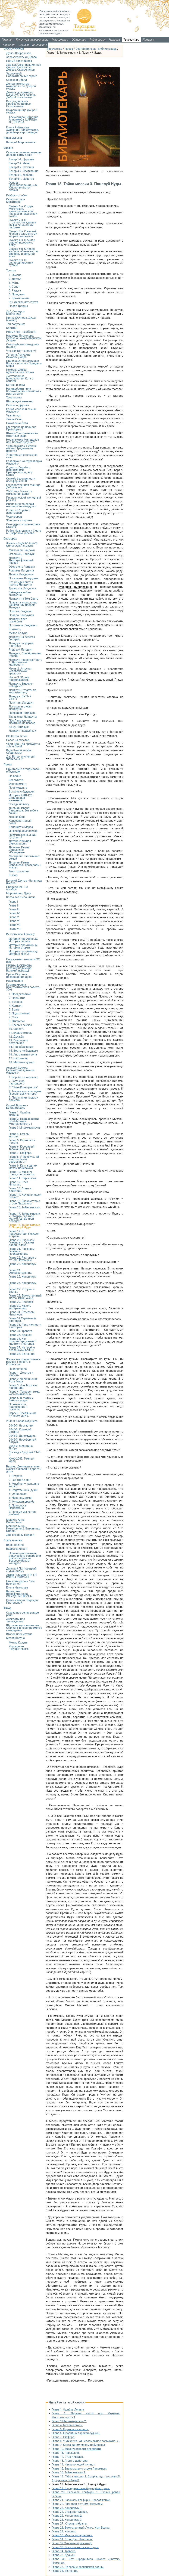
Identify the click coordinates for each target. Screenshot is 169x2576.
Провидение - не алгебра (17, 888)
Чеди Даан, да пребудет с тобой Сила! (23, 745)
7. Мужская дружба (21, 1501)
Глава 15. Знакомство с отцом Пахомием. (79, 2468)
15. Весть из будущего (23, 1050)
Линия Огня (14, 419)
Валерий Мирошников (21, 142)
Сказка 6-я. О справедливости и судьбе (21, 262)
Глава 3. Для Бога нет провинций (23, 1386)
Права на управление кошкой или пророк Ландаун (23, 605)
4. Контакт (16, 1005)
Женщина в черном (19, 520)
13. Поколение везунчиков (18, 1042)
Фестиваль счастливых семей (24, 857)
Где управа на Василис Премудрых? (21, 428)
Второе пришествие (19, 1634)
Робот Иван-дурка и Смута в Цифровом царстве (23, 532)
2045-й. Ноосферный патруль (22, 1441)
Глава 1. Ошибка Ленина (68, 2409)
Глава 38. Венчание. (65, 2570)
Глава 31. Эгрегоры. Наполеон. (72, 2539)
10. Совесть (16, 1029)
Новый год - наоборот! (21, 331)
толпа (78, 1599)
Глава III (14, 909)
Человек (114, 39)
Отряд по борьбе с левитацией (18, 511)
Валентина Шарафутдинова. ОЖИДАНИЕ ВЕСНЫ (19, 1594)
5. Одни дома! (18, 1494)
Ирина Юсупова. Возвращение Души (19, 976)
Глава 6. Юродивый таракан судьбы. (76, 2433)
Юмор (7, 1608)
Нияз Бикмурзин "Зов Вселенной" (20, 1582)
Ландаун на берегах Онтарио (22, 638)
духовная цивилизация (75, 587)
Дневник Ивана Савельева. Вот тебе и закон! (23, 810)
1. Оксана (15, 275)
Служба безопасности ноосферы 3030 (20, 480)
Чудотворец (14, 516)
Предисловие (18, 1368)
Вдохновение (15, 1545)
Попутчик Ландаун (21, 702)
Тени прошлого (19, 871)
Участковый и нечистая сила (21, 456)
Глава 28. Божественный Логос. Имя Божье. (81, 2527)
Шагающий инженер (19, 401)
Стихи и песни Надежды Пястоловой (22, 1601)
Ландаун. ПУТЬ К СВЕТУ (20, 697)
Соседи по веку (19, 804)
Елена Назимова (17, 1587)
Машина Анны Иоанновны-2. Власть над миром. (23, 1528)
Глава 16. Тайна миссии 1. (69, 2472)
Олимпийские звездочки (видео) (22, 346)
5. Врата (14, 1009)
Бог (116, 2043)
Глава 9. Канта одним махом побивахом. (78, 2445)
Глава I (13, 901)
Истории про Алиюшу (20, 934)
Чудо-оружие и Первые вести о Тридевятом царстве (21, 448)
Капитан (11, 328)
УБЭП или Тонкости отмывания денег (19, 492)
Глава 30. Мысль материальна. (72, 2535)
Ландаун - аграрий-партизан (21, 644)
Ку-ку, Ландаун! (19, 727)
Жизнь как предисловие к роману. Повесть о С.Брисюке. (23, 1362)
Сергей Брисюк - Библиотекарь (96, 48)
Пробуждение (18, 787)
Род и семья (98, 39)
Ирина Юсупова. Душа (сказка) (21, 319)
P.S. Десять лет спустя (23, 302)
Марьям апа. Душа (18, 893)
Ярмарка (148, 39)
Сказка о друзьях (17, 405)
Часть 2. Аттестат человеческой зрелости (20, 671)
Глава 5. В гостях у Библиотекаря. (21, 1399)
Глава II (14, 905)
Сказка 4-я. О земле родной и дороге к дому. (22, 242)
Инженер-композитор (23, 831)
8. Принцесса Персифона (17, 1507)
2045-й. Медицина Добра (21, 1447)
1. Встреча (16, 1476)
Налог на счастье (17, 740)
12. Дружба (16, 1036)
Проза (69, 48)
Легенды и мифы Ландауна (20, 708)
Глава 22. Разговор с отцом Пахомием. (77, 2504)
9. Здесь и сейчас (20, 1025)
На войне (15, 776)
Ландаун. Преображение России (25, 655)
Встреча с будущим (21, 791)
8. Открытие (17, 1021)
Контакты (39, 44)
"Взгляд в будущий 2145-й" (25, 1453)
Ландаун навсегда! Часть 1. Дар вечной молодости (25, 662)
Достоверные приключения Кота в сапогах (19, 378)
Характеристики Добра (21, 57)
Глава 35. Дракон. (63, 2555)
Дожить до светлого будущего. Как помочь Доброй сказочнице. (21, 95)
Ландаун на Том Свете (23, 598)
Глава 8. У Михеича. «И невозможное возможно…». (85, 2441)
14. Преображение (21, 1046)
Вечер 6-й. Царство (21, 178)
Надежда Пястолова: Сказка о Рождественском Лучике (23, 338)
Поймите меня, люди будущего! (22, 836)
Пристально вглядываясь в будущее (23, 770)
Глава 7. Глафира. (63, 2437)
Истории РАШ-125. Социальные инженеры (21, 798)
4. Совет (14, 286)
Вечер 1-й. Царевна (21, 159)
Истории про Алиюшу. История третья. (23, 953)
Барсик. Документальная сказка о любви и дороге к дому (23, 1469)
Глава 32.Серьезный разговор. (72, 2543)
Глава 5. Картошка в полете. (70, 2429)
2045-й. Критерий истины (20, 1431)
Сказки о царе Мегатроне (15, 200)
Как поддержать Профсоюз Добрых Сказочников (18, 104)
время (112, 602)
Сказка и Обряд (16, 80)
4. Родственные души (23, 1490)
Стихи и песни (13, 1540)
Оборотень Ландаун (22, 566)
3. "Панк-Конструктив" (23, 1087)
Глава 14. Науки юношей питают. (73, 2464)
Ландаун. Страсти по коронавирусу (22, 691)
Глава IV (14, 913)
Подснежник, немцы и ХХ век (23, 960)
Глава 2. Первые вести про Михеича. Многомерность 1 (24, 1121)
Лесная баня (17, 816)
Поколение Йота (17, 423)
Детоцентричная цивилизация (20, 842)
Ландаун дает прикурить (18, 620)
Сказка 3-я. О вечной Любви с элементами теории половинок (23, 234)
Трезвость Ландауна (22, 588)
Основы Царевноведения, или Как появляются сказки (23, 186)
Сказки (8, 148)
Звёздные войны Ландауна (20, 593)
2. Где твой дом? (20, 1480)
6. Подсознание (19, 1013)
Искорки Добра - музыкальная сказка (20, 371)
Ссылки (24, 44)
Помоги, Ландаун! (20, 611)
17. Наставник (18, 1058)
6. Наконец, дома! (20, 1497)
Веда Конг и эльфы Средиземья (19, 751)
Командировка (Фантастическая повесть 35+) (23, 987)
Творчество (131, 39)
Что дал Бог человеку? (21, 350)
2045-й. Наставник (21, 1425)
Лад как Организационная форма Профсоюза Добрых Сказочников (23, 67)
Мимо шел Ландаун (22, 550)
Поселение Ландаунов (24, 578)
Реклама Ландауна (21, 570)
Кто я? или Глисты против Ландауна (21, 583)
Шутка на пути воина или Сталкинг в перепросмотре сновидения (24, 1628)
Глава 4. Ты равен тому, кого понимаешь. (24, 1393)
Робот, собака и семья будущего (21, 410)
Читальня (8, 44)
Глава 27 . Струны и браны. (69, 2523)
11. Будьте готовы (20, 1032)
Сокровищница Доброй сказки (21, 111)
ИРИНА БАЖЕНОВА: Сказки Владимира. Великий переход (19, 968)
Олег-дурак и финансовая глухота (23, 525)
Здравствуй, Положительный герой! (21, 75)
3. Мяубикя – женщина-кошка (24, 1485)
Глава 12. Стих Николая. (68, 2456)
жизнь (84, 251)
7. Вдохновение (19, 298)
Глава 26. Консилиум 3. (67, 2519)
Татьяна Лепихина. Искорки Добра (18, 356)
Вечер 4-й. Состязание (23, 171)
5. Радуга (15, 290)
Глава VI (14, 921)
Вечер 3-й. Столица (21, 167)
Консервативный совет (20, 822)
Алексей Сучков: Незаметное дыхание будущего (20, 1070)
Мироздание (60, 39)
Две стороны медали (20, 1534)
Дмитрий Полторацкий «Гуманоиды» (21, 1570)
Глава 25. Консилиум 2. (67, 2515)
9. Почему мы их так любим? (22, 1513)
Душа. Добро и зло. (19, 53)
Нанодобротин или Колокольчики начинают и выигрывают (23, 391)
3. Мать (14, 282)
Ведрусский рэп (16, 1548)
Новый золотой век (19, 61)
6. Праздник (17, 294)
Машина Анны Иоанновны (15, 1521)
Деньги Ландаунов (21, 574)
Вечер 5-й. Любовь (21, 175)
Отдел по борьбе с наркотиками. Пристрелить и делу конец (19, 471)
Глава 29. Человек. (64, 2531)
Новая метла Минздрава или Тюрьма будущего (22, 441)
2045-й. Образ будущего (21, 1421)
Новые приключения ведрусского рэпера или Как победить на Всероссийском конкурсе (25, 1558)
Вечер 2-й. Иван (19, 163)
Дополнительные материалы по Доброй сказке (21, 86)
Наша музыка (13, 137)
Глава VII (14, 925)
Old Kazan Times (16, 736)
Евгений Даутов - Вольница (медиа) (24, 882)
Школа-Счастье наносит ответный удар (22, 434)
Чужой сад (13, 415)
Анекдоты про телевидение (15, 1620)
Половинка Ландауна (23, 625)
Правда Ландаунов (21, 615)
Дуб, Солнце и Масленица (15, 313)
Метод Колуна (18, 633)
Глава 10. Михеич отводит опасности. (77, 2449)
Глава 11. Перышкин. (66, 2452)
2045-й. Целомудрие (22, 1435)
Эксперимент (18, 783)
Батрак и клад (15, 384)
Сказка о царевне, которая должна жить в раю (23, 154)
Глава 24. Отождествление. (70, 2511)
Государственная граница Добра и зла (23, 486)
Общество (79, 39)
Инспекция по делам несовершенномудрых (21, 505)
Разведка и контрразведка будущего (24, 462)
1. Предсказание (20, 994)
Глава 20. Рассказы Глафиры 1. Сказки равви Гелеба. (22, 1242)
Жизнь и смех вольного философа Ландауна (21, 544)
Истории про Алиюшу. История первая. (23, 940)
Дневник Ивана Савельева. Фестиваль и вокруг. (25, 865)
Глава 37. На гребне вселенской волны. (78, 2567)
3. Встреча (16, 1001)
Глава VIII (15, 928)
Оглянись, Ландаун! (22, 554)
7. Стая (13, 1017)
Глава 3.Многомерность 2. (69, 2421)
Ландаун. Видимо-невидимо (21, 685)
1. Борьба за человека (23, 1077)
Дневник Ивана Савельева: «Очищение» (19, 850)
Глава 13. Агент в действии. (70, 2460)
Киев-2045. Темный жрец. (21, 1460)
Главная (7, 39)
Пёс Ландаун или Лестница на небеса (22, 722)
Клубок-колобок (16, 195)
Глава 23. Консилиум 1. (67, 2508)
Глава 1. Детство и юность (21, 1374)
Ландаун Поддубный (22, 730)
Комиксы (15, 629)
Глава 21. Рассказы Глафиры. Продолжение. (81, 2500)
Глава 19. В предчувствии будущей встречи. (81, 2488)
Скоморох (10, 538)
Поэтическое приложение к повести (18, 1407)
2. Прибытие (17, 998)
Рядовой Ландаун (20, 649)
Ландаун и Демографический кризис (21, 560)
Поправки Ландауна (22, 712)
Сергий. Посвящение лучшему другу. (22, 1414)
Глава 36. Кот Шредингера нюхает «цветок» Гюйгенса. (22, 1341)
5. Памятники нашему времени (23, 1099)
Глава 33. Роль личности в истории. (75, 2547)
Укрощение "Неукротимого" (19, 1648)
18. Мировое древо (21, 1062)
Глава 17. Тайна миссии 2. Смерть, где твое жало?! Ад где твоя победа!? (24, 1217)
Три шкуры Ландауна (23, 716)
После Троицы (18, 306)
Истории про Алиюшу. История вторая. (23, 946)
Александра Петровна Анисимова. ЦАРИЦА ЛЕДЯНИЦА (23, 119)
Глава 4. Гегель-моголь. (67, 2425)
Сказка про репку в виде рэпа (22, 1614)
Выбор (13, 875)
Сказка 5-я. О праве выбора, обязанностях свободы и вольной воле (23, 252)
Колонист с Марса (21, 827)
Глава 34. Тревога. (64, 2551)
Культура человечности (32, 39)
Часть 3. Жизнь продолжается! (19, 678)
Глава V (14, 917)
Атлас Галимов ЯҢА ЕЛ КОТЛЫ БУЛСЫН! (21, 1576)
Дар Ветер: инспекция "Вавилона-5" (20, 758)
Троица (11, 270)
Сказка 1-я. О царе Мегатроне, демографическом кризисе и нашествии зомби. (23, 211)
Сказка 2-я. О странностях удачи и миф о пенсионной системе (22, 223)
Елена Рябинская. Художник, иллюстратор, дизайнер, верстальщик (22, 130)
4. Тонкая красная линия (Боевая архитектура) (25, 1092)
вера (65, 824)
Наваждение (14, 980)
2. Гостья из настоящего (16, 1082)
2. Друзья (15, 279)
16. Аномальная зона (23, 1054)
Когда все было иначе (20, 897)
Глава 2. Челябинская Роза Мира (23, 1380)
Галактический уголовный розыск (23, 499)
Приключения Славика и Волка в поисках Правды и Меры (24, 363)
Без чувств (16, 780)
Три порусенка (15, 324)
